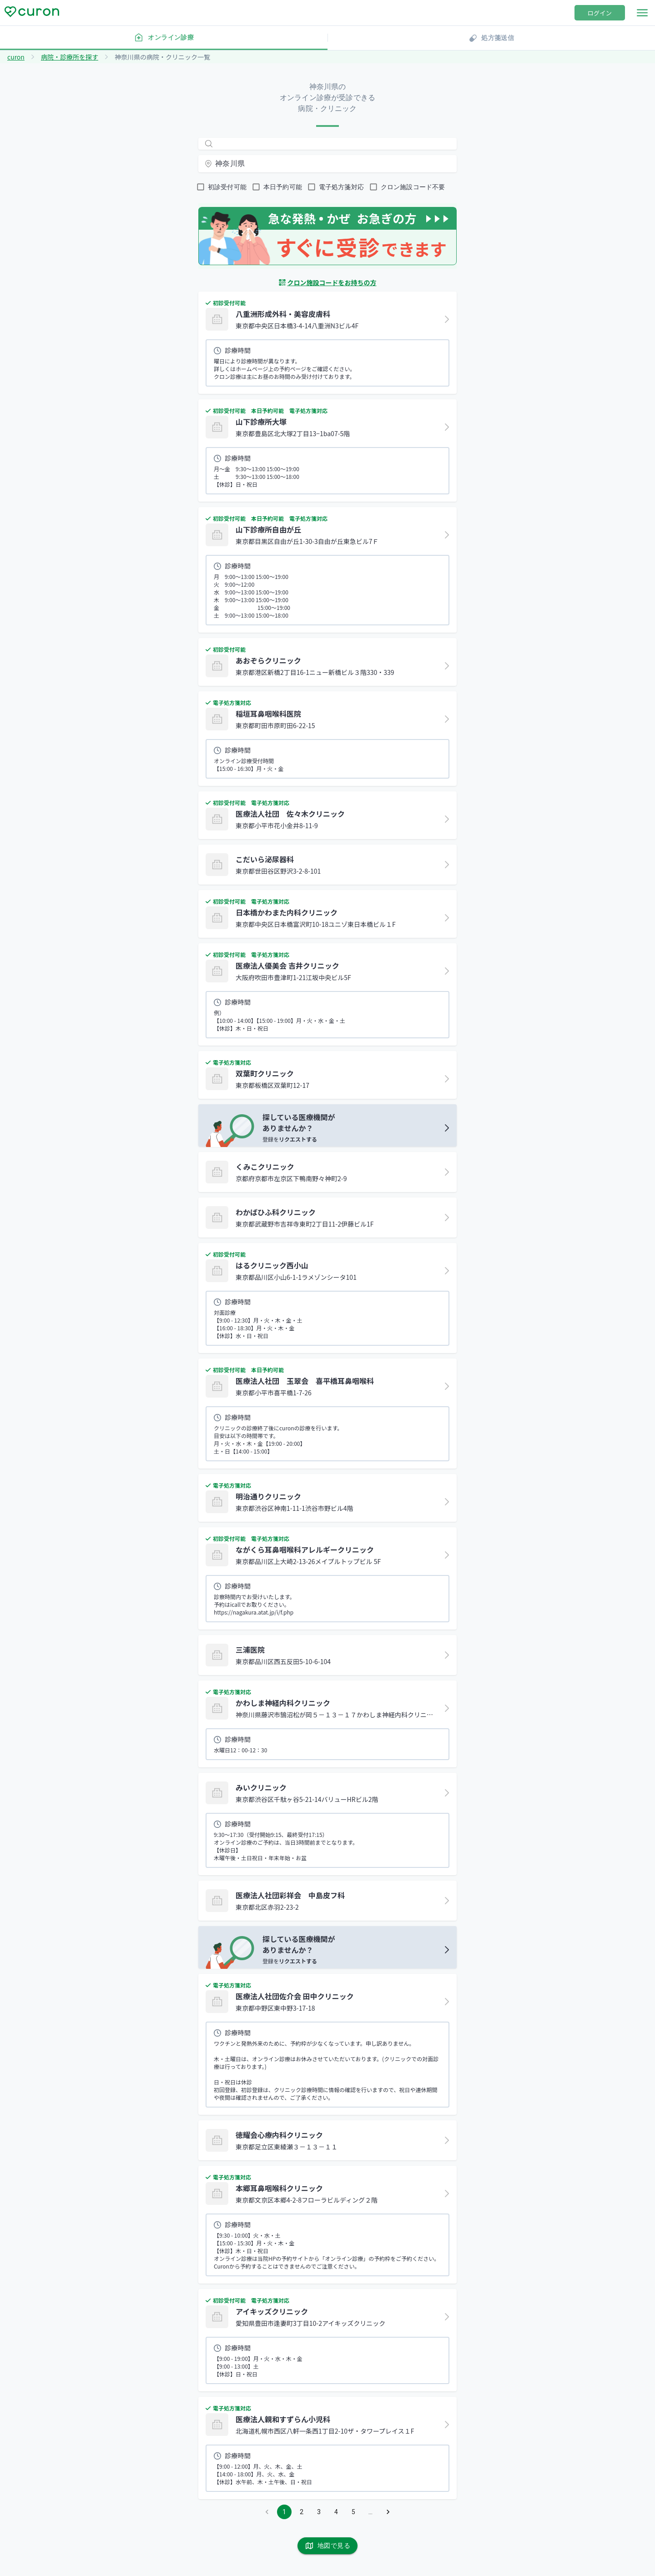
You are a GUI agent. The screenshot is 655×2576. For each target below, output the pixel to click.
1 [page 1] (284, 2512)
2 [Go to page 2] (301, 2512)
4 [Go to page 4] (336, 2512)
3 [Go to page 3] (319, 2512)
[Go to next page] (388, 2512)
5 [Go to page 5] (353, 2512)
